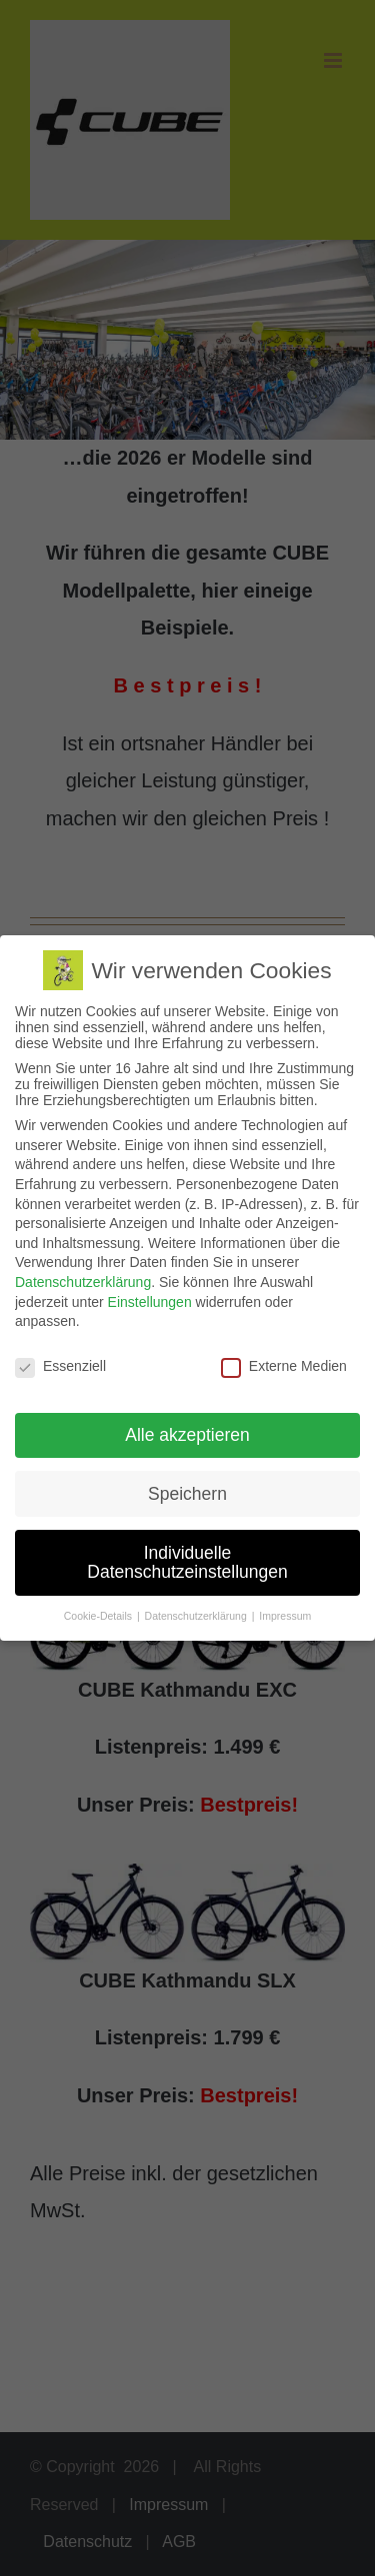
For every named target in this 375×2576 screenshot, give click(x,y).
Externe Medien (284, 1364)
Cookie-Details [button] (99, 1614)
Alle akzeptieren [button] (187, 1433)
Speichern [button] (187, 1492)
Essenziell (60, 1364)
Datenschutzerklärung (83, 1280)
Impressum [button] (285, 1614)
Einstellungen (150, 1300)
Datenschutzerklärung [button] (197, 1614)
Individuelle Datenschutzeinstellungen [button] (187, 1561)
